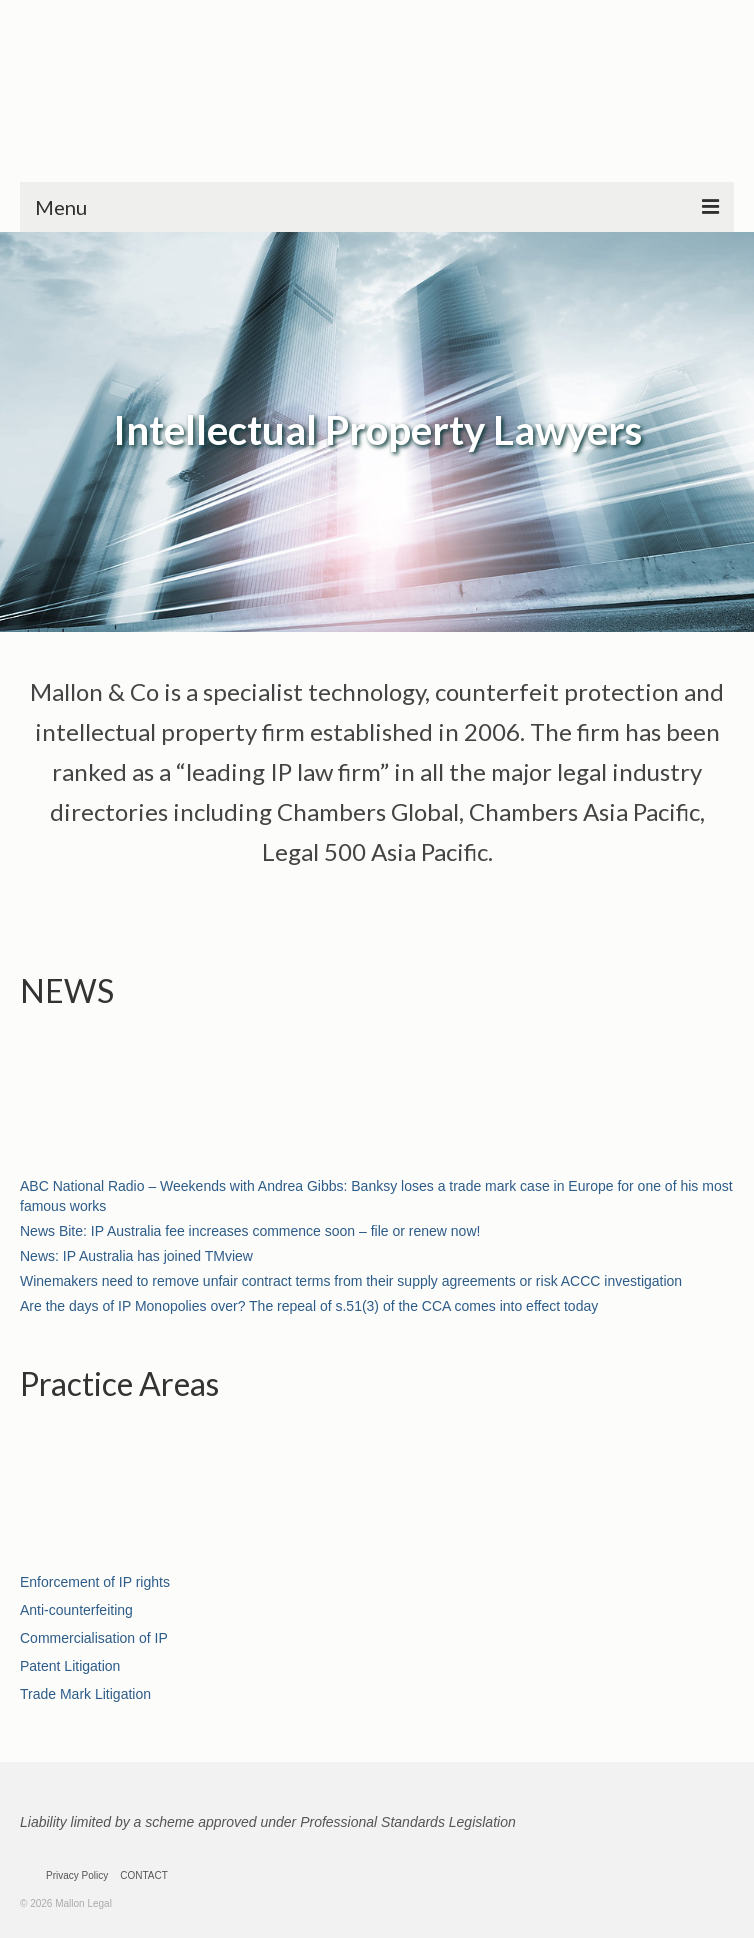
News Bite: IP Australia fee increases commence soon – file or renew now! (250, 1231)
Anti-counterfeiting (76, 1610)
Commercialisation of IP (94, 1638)
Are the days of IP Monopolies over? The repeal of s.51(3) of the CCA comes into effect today (309, 1306)
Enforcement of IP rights (95, 1582)
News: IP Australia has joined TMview (136, 1256)
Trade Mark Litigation (85, 1694)
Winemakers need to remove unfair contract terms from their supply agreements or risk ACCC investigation (351, 1281)
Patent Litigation (70, 1666)
